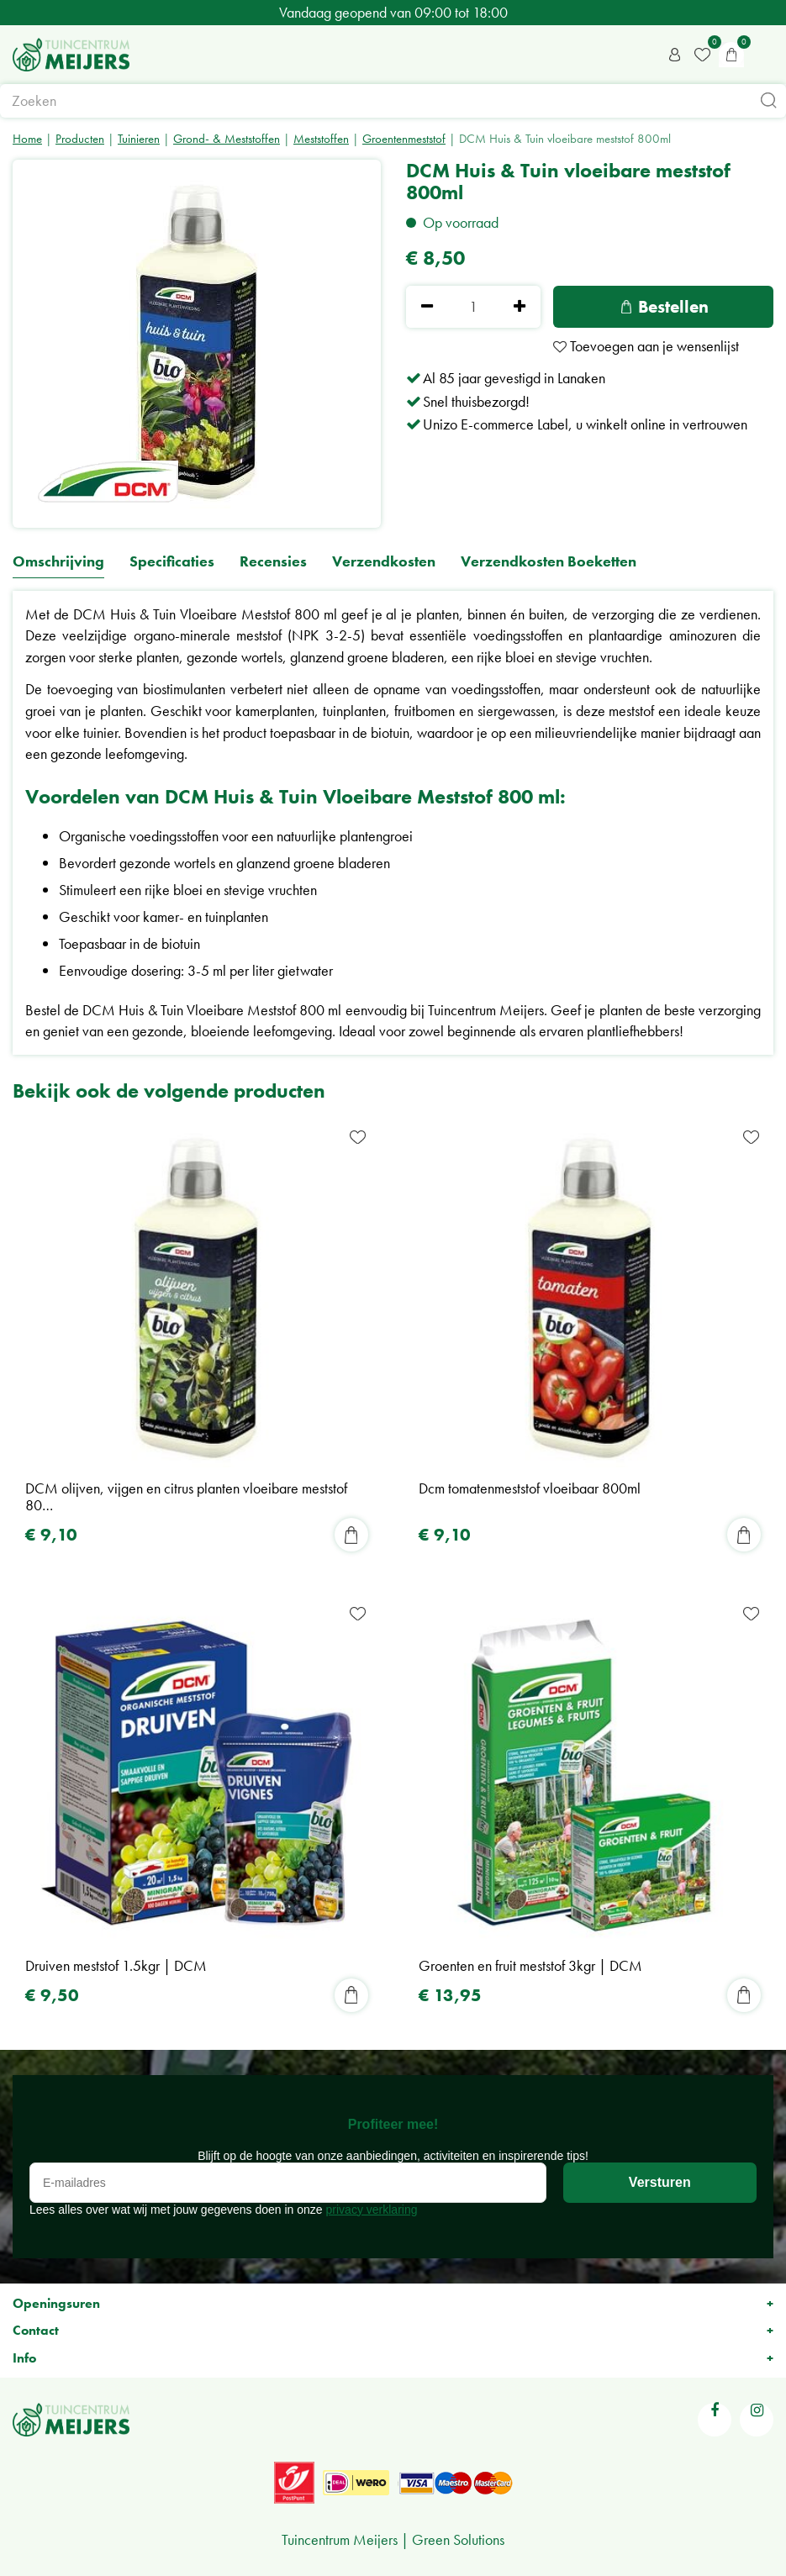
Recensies (273, 562)
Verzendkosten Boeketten (548, 562)
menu (765, 54)
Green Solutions (458, 2539)
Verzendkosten (383, 562)
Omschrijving (58, 562)
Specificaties (171, 562)
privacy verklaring (372, 2209)
